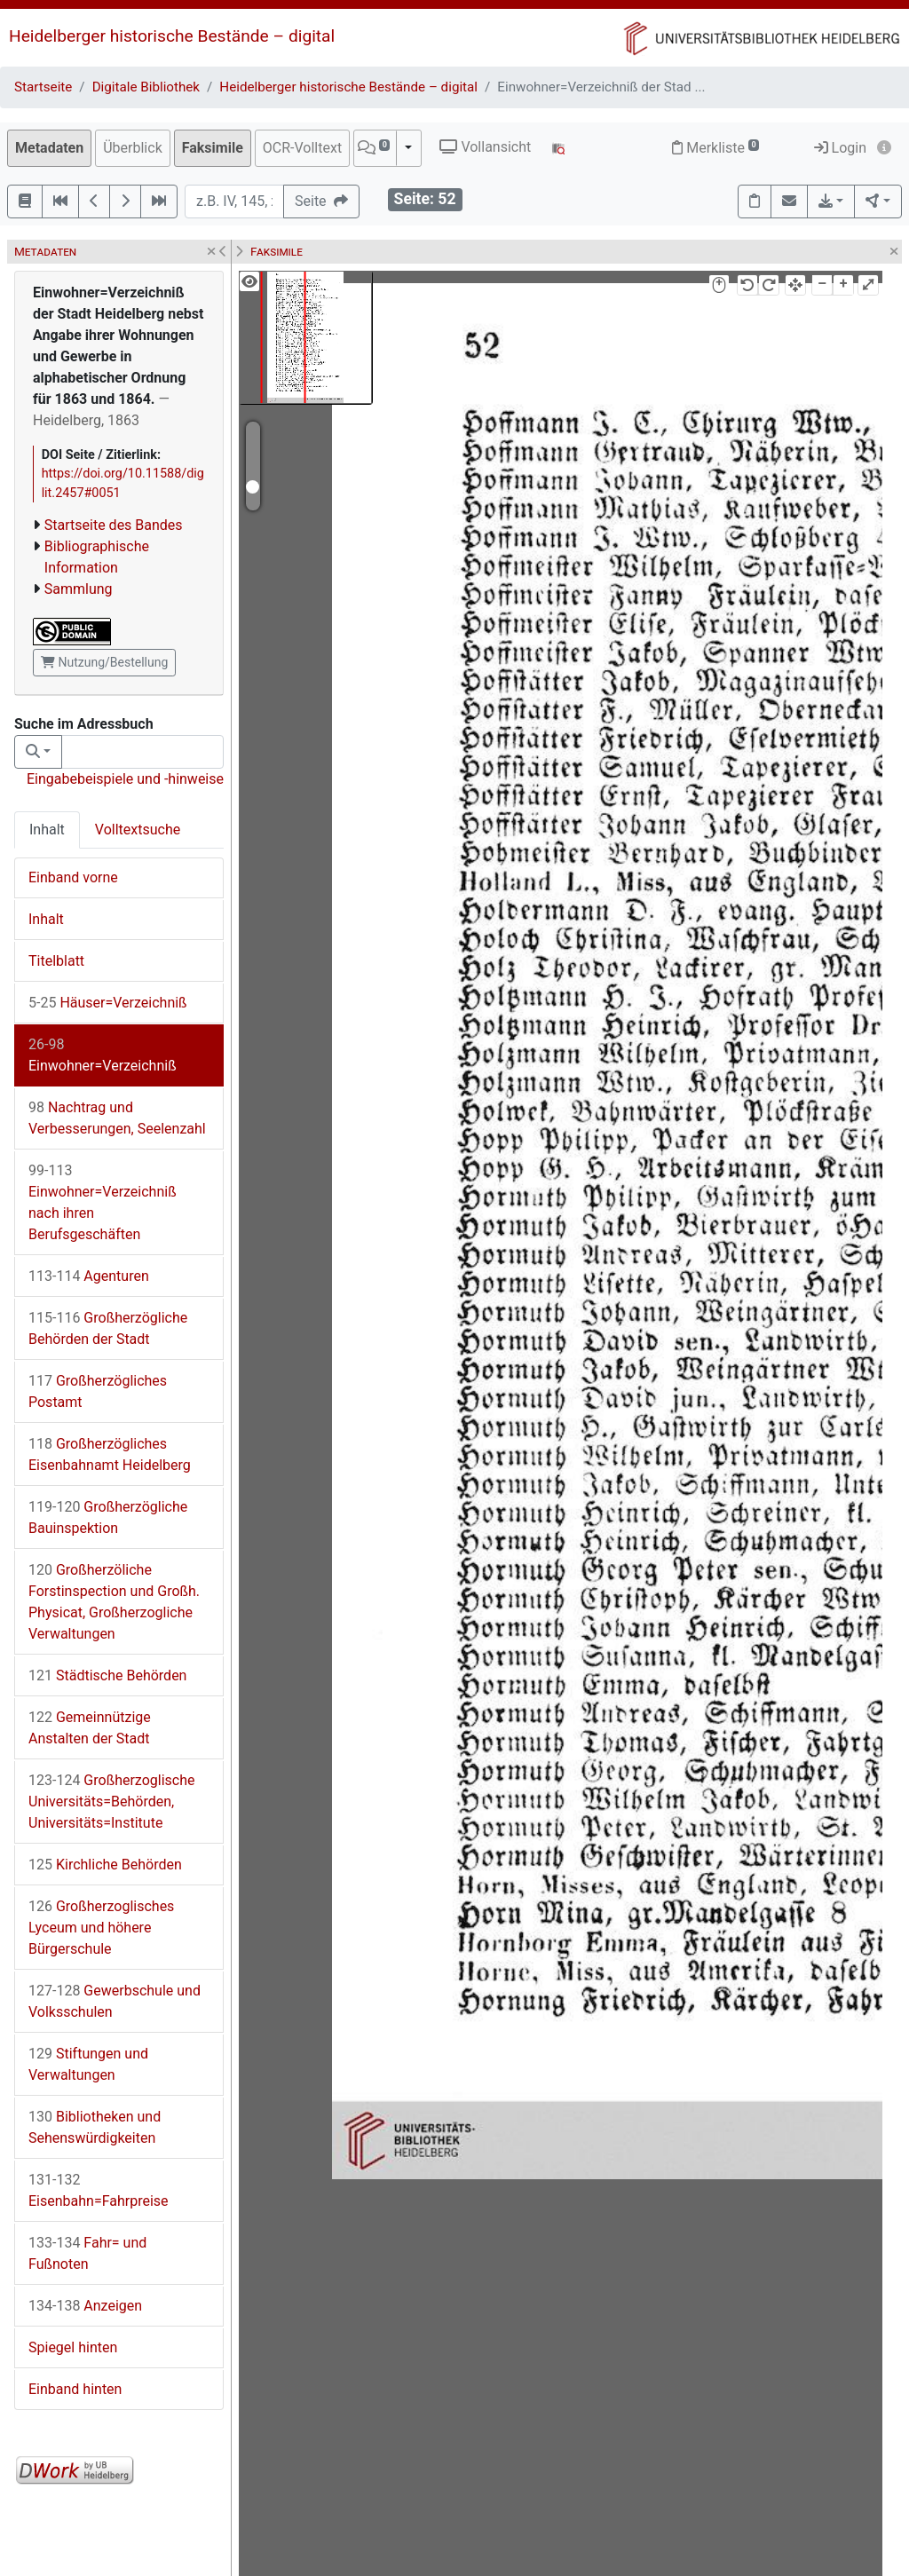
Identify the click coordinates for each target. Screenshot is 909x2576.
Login (840, 147)
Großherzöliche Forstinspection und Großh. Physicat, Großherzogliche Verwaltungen (114, 1601)
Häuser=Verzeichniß (107, 1002)
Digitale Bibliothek (146, 87)
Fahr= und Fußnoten (87, 2253)
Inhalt (47, 829)
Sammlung (78, 589)
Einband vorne (73, 877)
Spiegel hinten (72, 2347)
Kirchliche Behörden (105, 1864)
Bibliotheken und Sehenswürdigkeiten (94, 2127)
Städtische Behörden (107, 1675)
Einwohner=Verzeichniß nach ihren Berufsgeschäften (102, 1202)
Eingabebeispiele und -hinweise (125, 778)
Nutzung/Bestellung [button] (104, 662)
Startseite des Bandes (113, 525)
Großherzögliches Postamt (97, 1391)
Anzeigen (85, 2305)
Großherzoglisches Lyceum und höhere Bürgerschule (101, 1927)
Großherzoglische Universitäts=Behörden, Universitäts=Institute (111, 1801)
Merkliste (715, 147)
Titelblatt (56, 960)
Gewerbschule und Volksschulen (114, 2001)
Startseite (43, 87)
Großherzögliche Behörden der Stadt (107, 1328)
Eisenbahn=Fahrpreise (98, 2190)
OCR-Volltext (302, 147)
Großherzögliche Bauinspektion (107, 1517)
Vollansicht (485, 146)
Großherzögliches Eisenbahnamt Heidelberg (109, 1454)
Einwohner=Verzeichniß (102, 1055)
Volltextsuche (137, 829)
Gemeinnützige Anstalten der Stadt (89, 1728)
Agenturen (88, 1276)
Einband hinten (75, 2389)
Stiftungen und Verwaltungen (88, 2064)
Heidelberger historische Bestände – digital (172, 36)
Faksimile (212, 147)
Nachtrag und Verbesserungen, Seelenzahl (117, 1118)
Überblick (132, 147)
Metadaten (49, 147)
